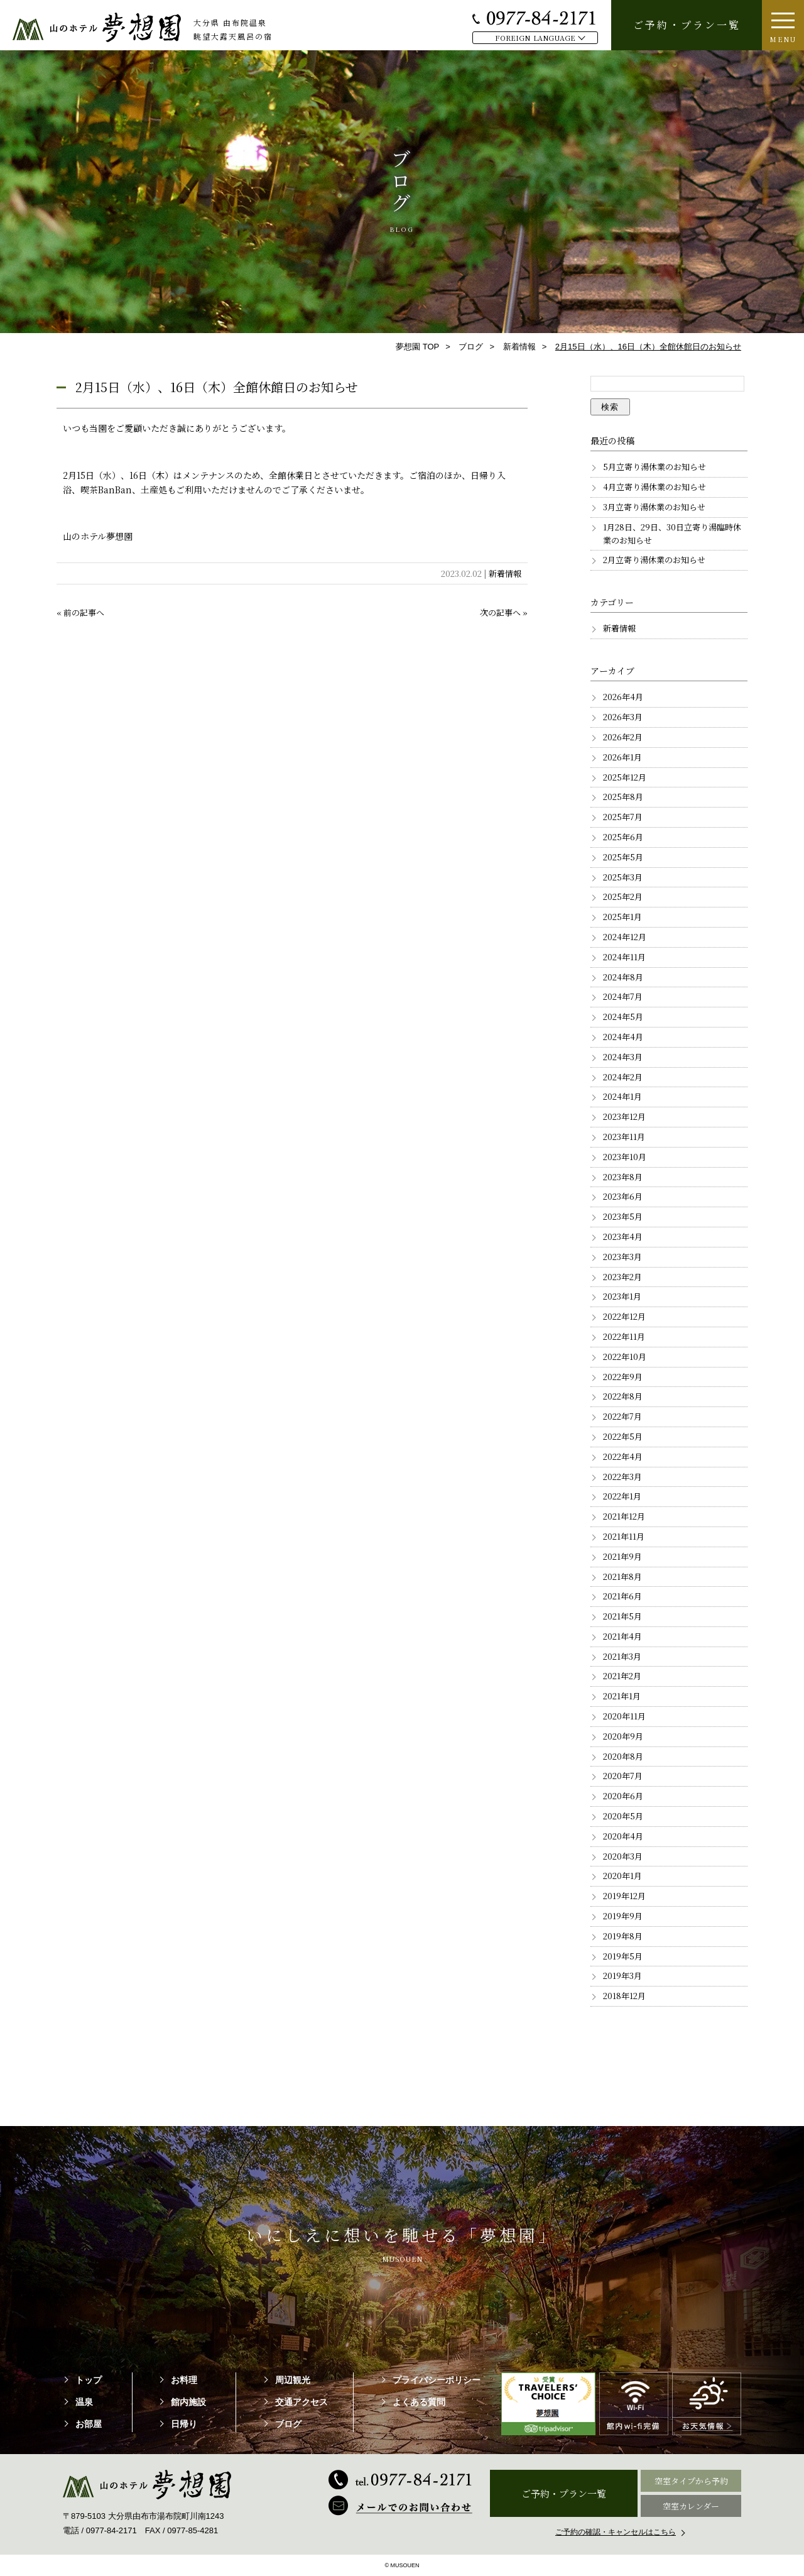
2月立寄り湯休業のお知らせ (654, 560)
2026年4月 (623, 697)
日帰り (184, 2424)
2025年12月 (624, 777)
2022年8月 (623, 1396)
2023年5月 (623, 1216)
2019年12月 (624, 1896)
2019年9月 (623, 1916)
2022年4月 (623, 1456)
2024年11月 (624, 957)
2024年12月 (624, 937)
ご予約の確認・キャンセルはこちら (615, 2532)
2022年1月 (622, 1496)
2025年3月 (623, 877)
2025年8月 (623, 797)
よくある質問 (419, 2402)
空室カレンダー (691, 2506)
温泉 (84, 2402)
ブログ (288, 2424)
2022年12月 (624, 1316)
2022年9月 (623, 1377)
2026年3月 (623, 717)
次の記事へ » (504, 612)
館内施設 (188, 2402)
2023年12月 (624, 1116)
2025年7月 (623, 817)
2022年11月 (624, 1336)
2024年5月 (623, 1016)
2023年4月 (623, 1236)
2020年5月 (623, 1816)
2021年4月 (622, 1636)
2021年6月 (622, 1596)
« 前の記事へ (80, 612)
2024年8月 (623, 977)
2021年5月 (622, 1616)
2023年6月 (623, 1196)
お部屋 (88, 2424)
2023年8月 (623, 1177)
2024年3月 (623, 1057)
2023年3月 (622, 1257)
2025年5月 (623, 857)
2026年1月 (622, 757)
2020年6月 (623, 1796)
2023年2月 (622, 1277)
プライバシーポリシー (437, 2380)
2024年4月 (623, 1037)
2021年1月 (622, 1696)
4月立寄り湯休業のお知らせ (654, 487)
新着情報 (505, 573)
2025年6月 (623, 837)
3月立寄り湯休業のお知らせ (654, 507)
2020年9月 (623, 1736)
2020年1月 (622, 1876)
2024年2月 (623, 1077)
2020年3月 (623, 1856)
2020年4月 (623, 1836)
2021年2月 (622, 1676)
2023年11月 (624, 1137)
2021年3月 (622, 1656)
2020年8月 (623, 1756)
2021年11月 (623, 1536)
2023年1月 (622, 1296)
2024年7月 (623, 996)
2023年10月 (624, 1157)
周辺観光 (292, 2380)
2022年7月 (622, 1416)
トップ (88, 2380)
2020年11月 (624, 1716)
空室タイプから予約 (691, 2481)
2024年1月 (622, 1096)
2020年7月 (623, 1776)
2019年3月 (622, 1975)
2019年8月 (623, 1936)
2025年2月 (623, 896)
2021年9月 (622, 1556)
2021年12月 (624, 1516)
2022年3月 (622, 1477)
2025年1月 (622, 917)
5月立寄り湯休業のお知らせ (654, 467)
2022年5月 (623, 1436)
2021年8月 (622, 1576)
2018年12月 (624, 1996)
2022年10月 (624, 1356)
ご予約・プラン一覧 (687, 25)
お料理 (184, 2380)
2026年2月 (623, 737)
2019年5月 (623, 1956)
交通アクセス (301, 2402)
